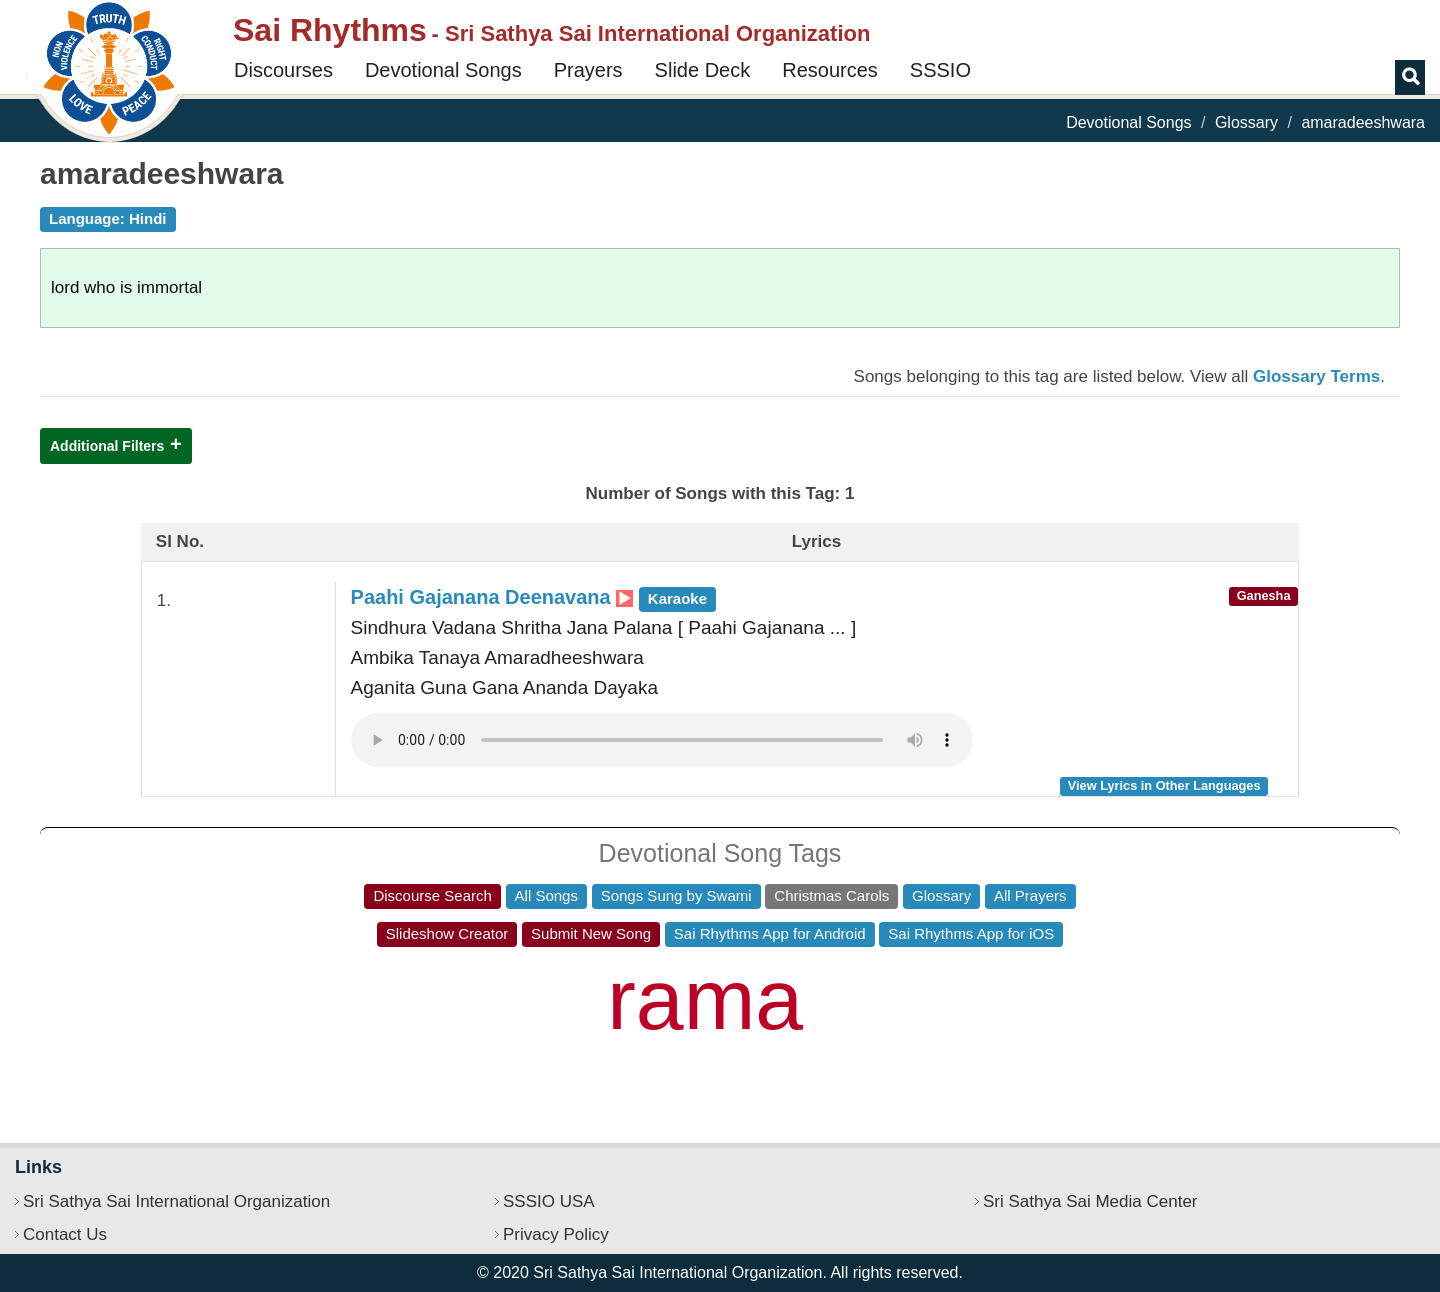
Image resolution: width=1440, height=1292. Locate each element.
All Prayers (1030, 895)
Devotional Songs (443, 70)
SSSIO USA (549, 1201)
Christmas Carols (831, 895)
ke (1098, 1008)
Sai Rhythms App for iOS (971, 933)
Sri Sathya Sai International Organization (176, 1201)
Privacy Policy (556, 1234)
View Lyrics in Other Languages (1164, 785)
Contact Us (65, 1234)
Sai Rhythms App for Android (770, 933)
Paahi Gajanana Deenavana (533, 597)
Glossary (1246, 122)
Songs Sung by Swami (676, 895)
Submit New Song (591, 933)
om (333, 990)
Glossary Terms (1316, 376)
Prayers (588, 70)
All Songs (546, 895)
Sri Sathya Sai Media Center (1090, 1201)
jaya (887, 1011)
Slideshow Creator (447, 933)
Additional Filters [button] (107, 446)
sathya (490, 1020)
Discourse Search (432, 895)
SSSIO (940, 70)
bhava (522, 974)
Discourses (283, 70)
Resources (830, 70)
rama (705, 999)
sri (1022, 1018)
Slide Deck (703, 70)
